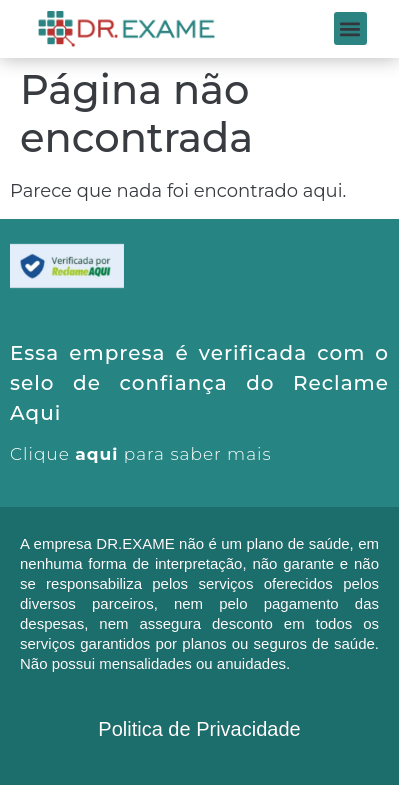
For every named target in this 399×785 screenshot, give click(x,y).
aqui (96, 454)
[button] (350, 28)
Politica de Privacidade (199, 729)
